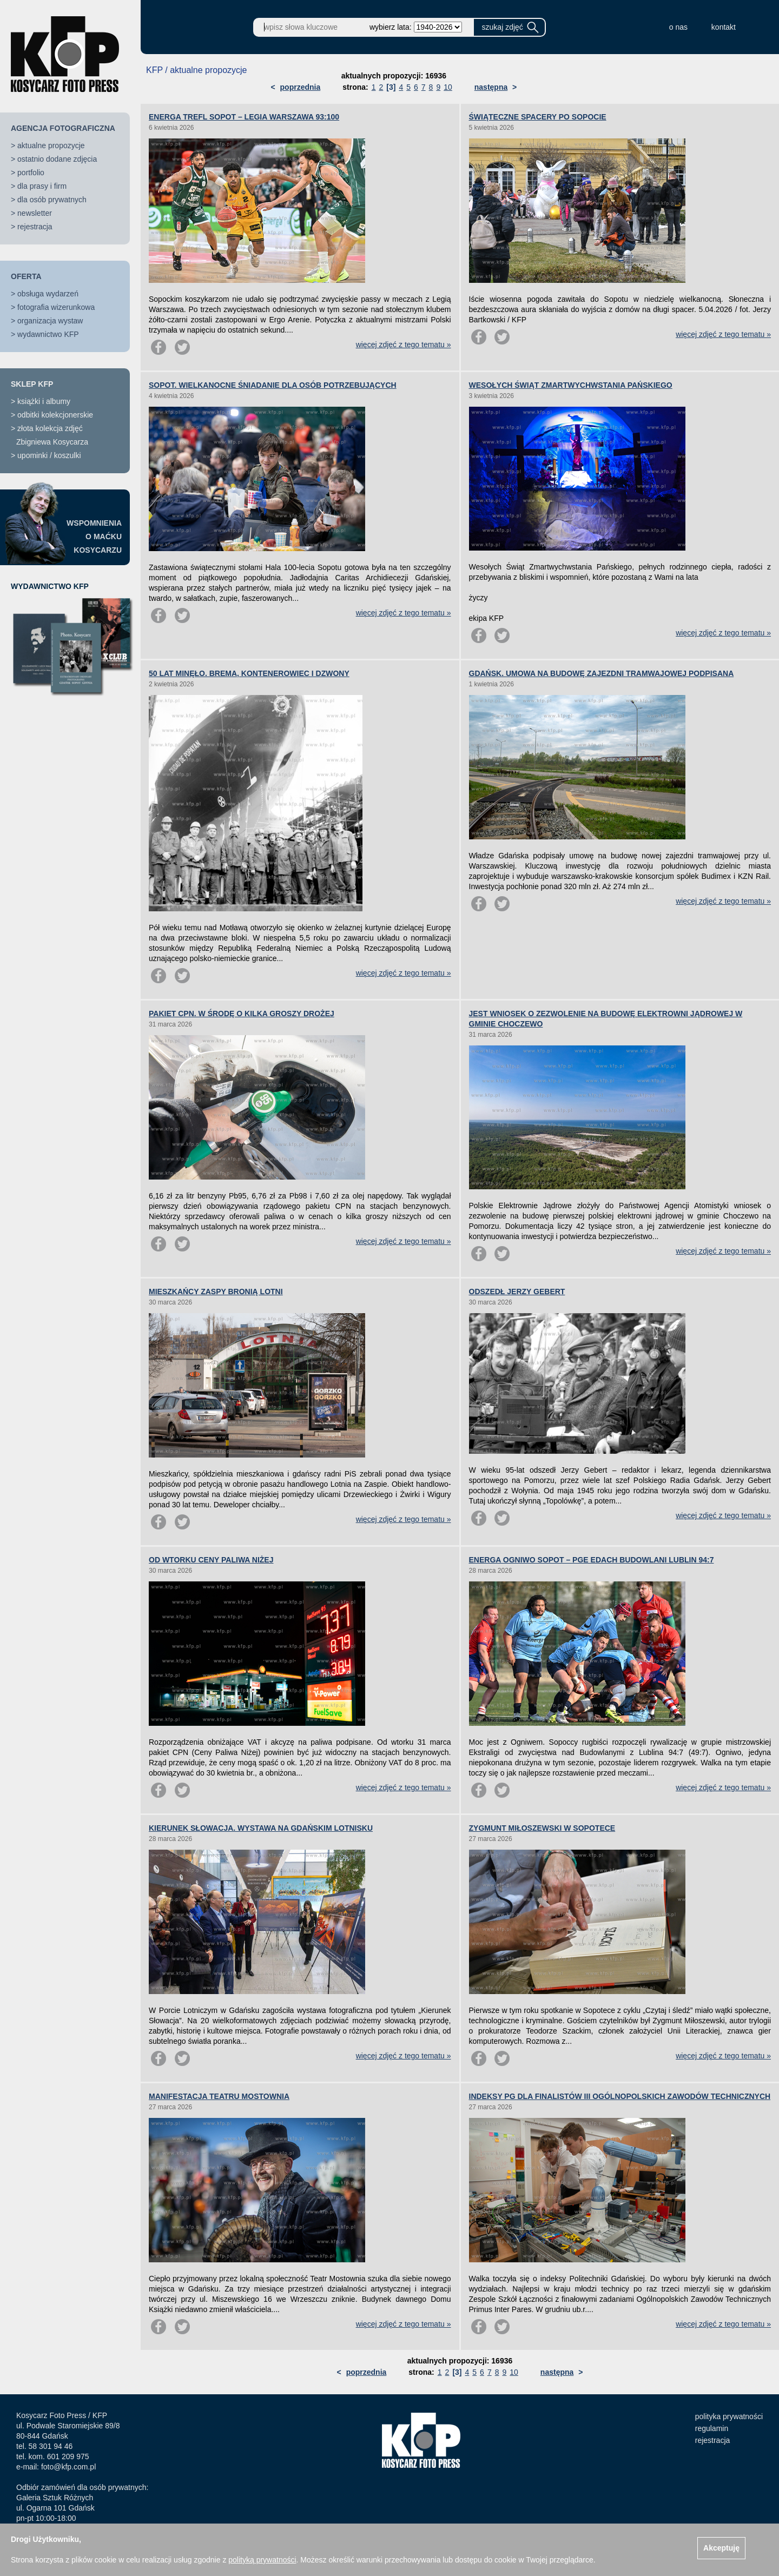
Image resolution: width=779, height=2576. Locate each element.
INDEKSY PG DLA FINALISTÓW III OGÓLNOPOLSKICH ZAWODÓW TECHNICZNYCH (620, 2096)
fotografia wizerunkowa (56, 307)
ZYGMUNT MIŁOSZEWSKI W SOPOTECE (542, 1828)
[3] (390, 87)
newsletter (34, 213)
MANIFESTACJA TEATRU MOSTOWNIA (219, 2096)
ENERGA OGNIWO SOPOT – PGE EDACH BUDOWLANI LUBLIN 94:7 (591, 1559)
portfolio (30, 172)
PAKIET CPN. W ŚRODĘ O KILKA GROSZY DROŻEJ (241, 1013)
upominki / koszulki (49, 455)
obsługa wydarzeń (47, 293)
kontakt (723, 27)
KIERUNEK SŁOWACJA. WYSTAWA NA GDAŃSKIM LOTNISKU (261, 1828)
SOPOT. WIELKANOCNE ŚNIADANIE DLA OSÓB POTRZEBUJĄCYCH (273, 385)
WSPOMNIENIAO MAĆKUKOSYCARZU (94, 536)
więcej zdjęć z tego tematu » (403, 344)
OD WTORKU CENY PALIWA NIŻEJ (211, 1559)
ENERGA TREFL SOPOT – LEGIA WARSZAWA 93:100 (244, 116)
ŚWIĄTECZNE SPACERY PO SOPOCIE (537, 116)
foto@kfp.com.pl (68, 2466)
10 (448, 87)
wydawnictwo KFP (48, 334)
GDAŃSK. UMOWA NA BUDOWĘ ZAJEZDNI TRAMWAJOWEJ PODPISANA (601, 673)
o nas (678, 27)
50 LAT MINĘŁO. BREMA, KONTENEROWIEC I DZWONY (249, 673)
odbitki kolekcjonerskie (55, 414)
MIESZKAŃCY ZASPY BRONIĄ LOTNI (216, 1291)
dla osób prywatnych (52, 199)
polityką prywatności (262, 2559)
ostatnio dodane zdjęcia (57, 159)
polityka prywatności (729, 2416)
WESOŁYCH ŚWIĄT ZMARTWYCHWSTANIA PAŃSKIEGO (570, 385)
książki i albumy (43, 401)
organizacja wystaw (50, 320)
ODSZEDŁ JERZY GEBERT (517, 1291)
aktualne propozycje (51, 145)
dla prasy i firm (42, 186)
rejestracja (34, 226)
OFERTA (26, 276)
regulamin (711, 2428)
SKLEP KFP (32, 384)
